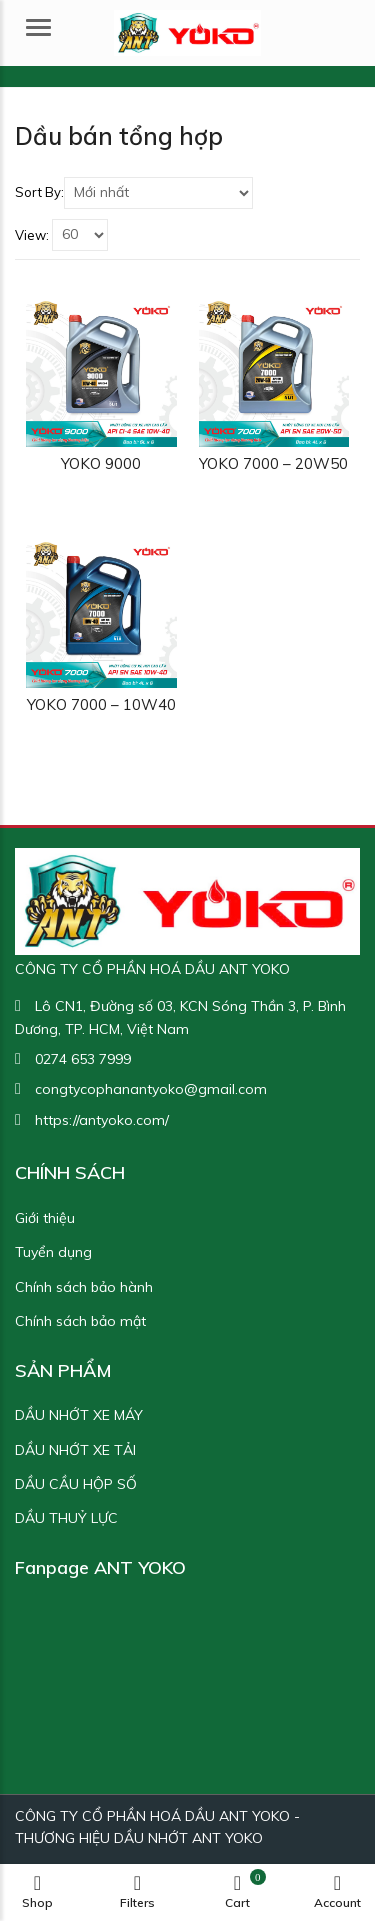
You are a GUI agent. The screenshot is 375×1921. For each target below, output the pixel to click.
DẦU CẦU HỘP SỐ (76, 1484)
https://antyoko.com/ (102, 1120)
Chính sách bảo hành (84, 1287)
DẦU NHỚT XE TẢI (75, 1450)
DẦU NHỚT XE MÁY (79, 1415)
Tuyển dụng (53, 1252)
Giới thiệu (45, 1218)
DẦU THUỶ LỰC (66, 1518)
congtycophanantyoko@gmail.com (151, 1089)
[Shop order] (158, 193)
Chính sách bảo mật (80, 1321)
